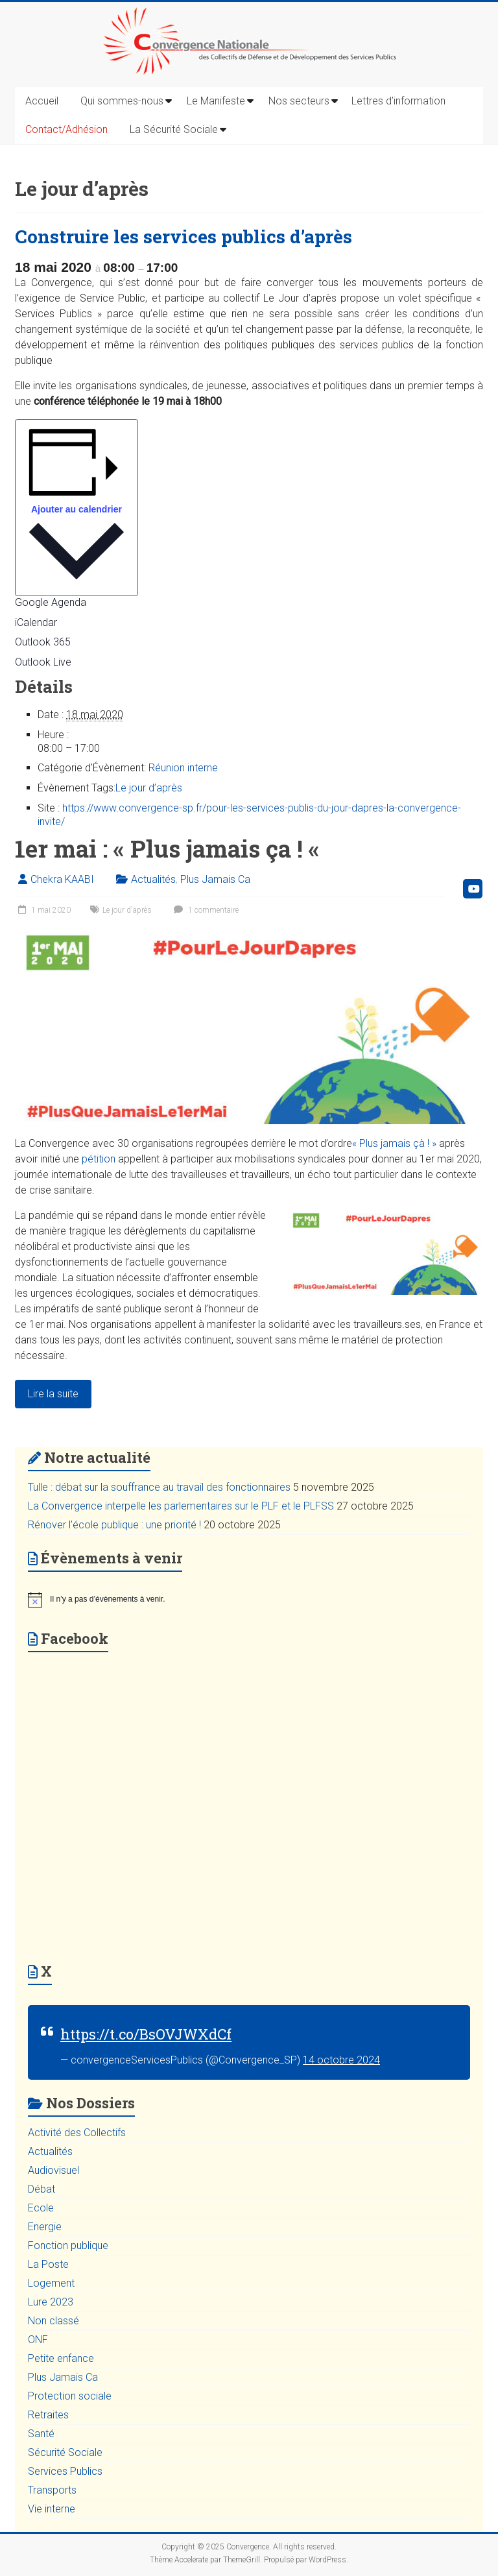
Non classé (53, 2321)
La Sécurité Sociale (174, 129)
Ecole (41, 2208)
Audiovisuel (53, 2170)
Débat (41, 2189)
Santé (41, 2433)
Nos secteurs (298, 101)
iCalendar (36, 622)
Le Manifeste (216, 101)
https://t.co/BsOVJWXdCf (145, 2034)
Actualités (153, 879)
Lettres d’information (398, 101)
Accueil (41, 101)
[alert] (249, 1599)
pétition (98, 1159)
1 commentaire (205, 910)
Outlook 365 (43, 642)
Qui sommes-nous (121, 101)
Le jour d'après (127, 910)
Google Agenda (50, 602)
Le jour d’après (148, 788)
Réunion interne (183, 768)
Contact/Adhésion (66, 129)
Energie (45, 2227)
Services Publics (65, 2471)
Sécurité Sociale (65, 2452)
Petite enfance (61, 2358)
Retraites (48, 2415)
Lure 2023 (50, 2302)
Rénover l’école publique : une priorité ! (114, 1525)
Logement (51, 2283)
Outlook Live (43, 662)
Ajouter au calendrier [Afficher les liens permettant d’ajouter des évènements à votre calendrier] (76, 509)
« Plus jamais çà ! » (394, 1143)
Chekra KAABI (62, 879)
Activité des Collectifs (77, 2132)
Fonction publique (68, 2245)
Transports (52, 2490)
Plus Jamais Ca (215, 879)
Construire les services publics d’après (183, 236)
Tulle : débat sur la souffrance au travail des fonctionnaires (159, 1487)
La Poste (48, 2264)
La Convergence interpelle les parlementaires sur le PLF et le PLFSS (181, 1506)
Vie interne (51, 2509)
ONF (38, 2339)
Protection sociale (70, 2396)
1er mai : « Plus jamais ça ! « (170, 848)
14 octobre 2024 (341, 2060)
